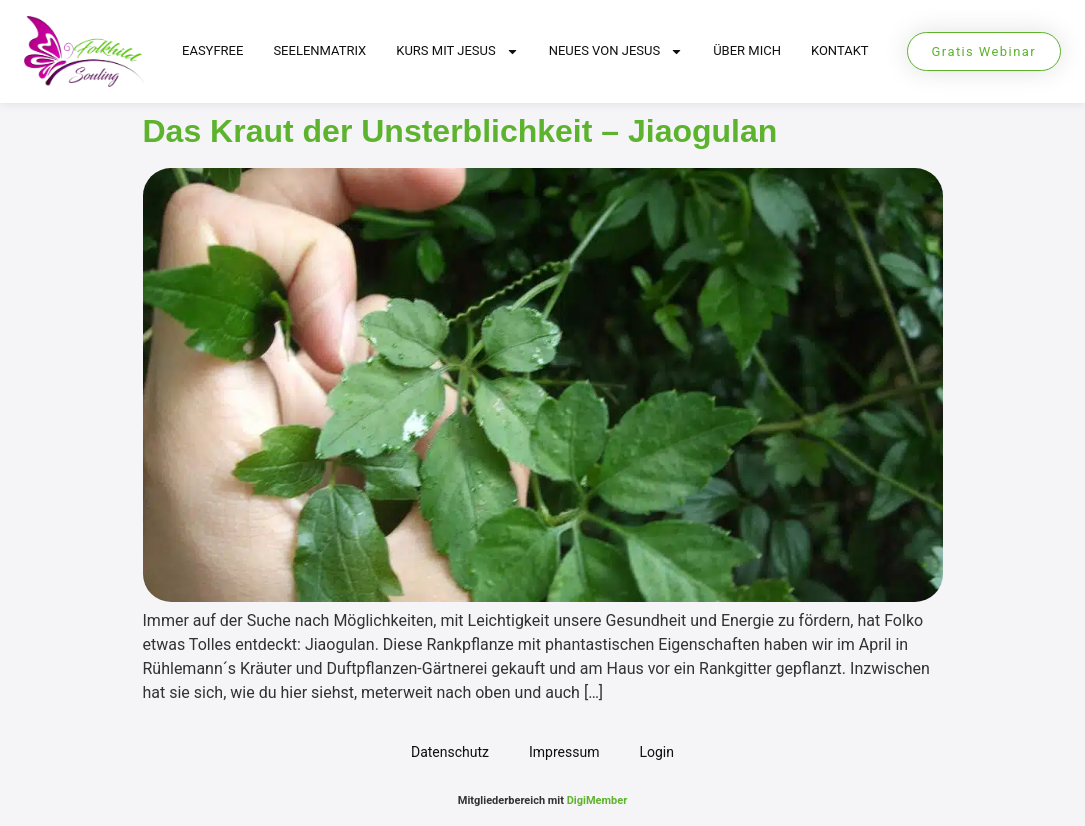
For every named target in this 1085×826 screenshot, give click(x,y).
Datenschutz (450, 752)
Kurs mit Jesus (457, 51)
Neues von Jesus (616, 51)
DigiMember (597, 800)
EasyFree (212, 50)
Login (656, 752)
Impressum (564, 752)
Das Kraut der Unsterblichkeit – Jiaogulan (460, 131)
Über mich (747, 50)
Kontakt (840, 50)
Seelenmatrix (319, 50)
